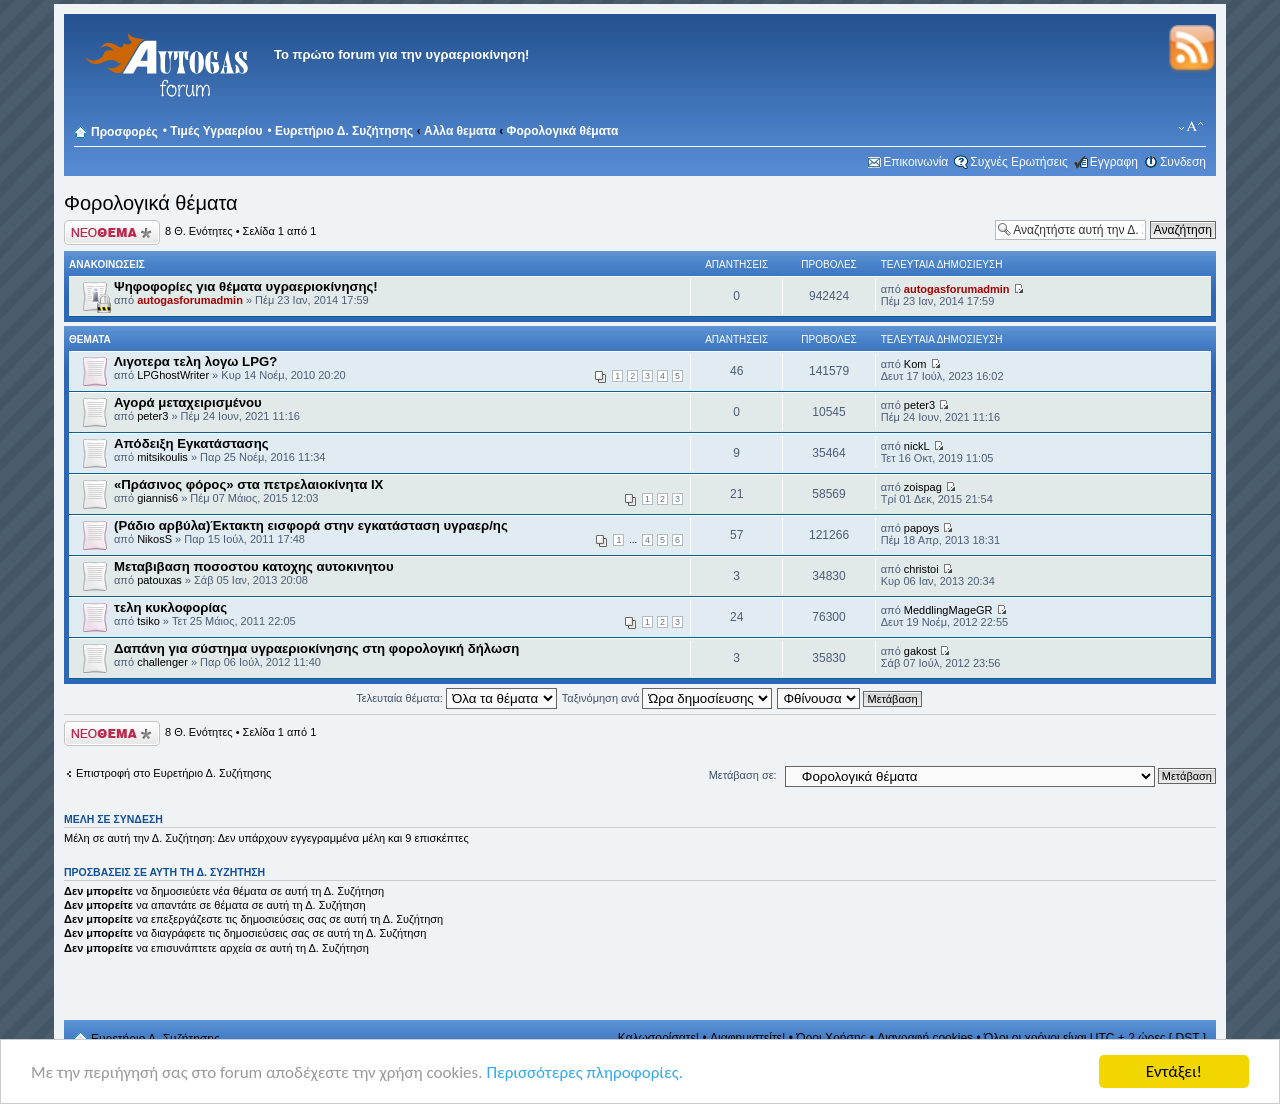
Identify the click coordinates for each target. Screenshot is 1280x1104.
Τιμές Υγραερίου (216, 131)
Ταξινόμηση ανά (667, 698)
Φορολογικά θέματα (563, 131)
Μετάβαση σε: (743, 775)
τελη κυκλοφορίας (170, 607)
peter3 (152, 416)
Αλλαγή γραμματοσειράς (1191, 127)
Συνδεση (1183, 162)
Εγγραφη (1114, 162)
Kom (915, 364)
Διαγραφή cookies (925, 1038)
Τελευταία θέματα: (456, 698)
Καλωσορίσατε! (658, 1038)
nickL (917, 446)
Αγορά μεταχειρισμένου (188, 402)
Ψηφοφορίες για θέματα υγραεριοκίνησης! (246, 286)
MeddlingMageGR (948, 610)
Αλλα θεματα (460, 131)
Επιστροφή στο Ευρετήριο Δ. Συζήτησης (173, 773)
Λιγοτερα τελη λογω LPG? (195, 361)
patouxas (159, 580)
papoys (921, 528)
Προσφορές (124, 132)
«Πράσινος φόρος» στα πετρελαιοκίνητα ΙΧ (248, 484)
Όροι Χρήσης (831, 1038)
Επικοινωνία (915, 162)
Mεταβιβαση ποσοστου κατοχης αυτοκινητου (254, 566)
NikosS (154, 539)
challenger (162, 662)
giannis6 (157, 498)
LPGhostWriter (173, 375)
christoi (921, 569)
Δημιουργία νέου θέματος (112, 232)
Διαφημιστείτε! (747, 1038)
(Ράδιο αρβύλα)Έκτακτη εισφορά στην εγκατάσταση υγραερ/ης (311, 525)
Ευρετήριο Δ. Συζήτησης (344, 131)
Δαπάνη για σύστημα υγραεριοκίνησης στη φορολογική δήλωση (316, 648)
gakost (920, 651)
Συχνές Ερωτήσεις (1018, 162)
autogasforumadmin (190, 300)
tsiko (148, 621)
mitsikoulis (162, 457)
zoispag (923, 487)
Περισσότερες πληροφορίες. (584, 1072)
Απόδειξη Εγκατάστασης (191, 443)
